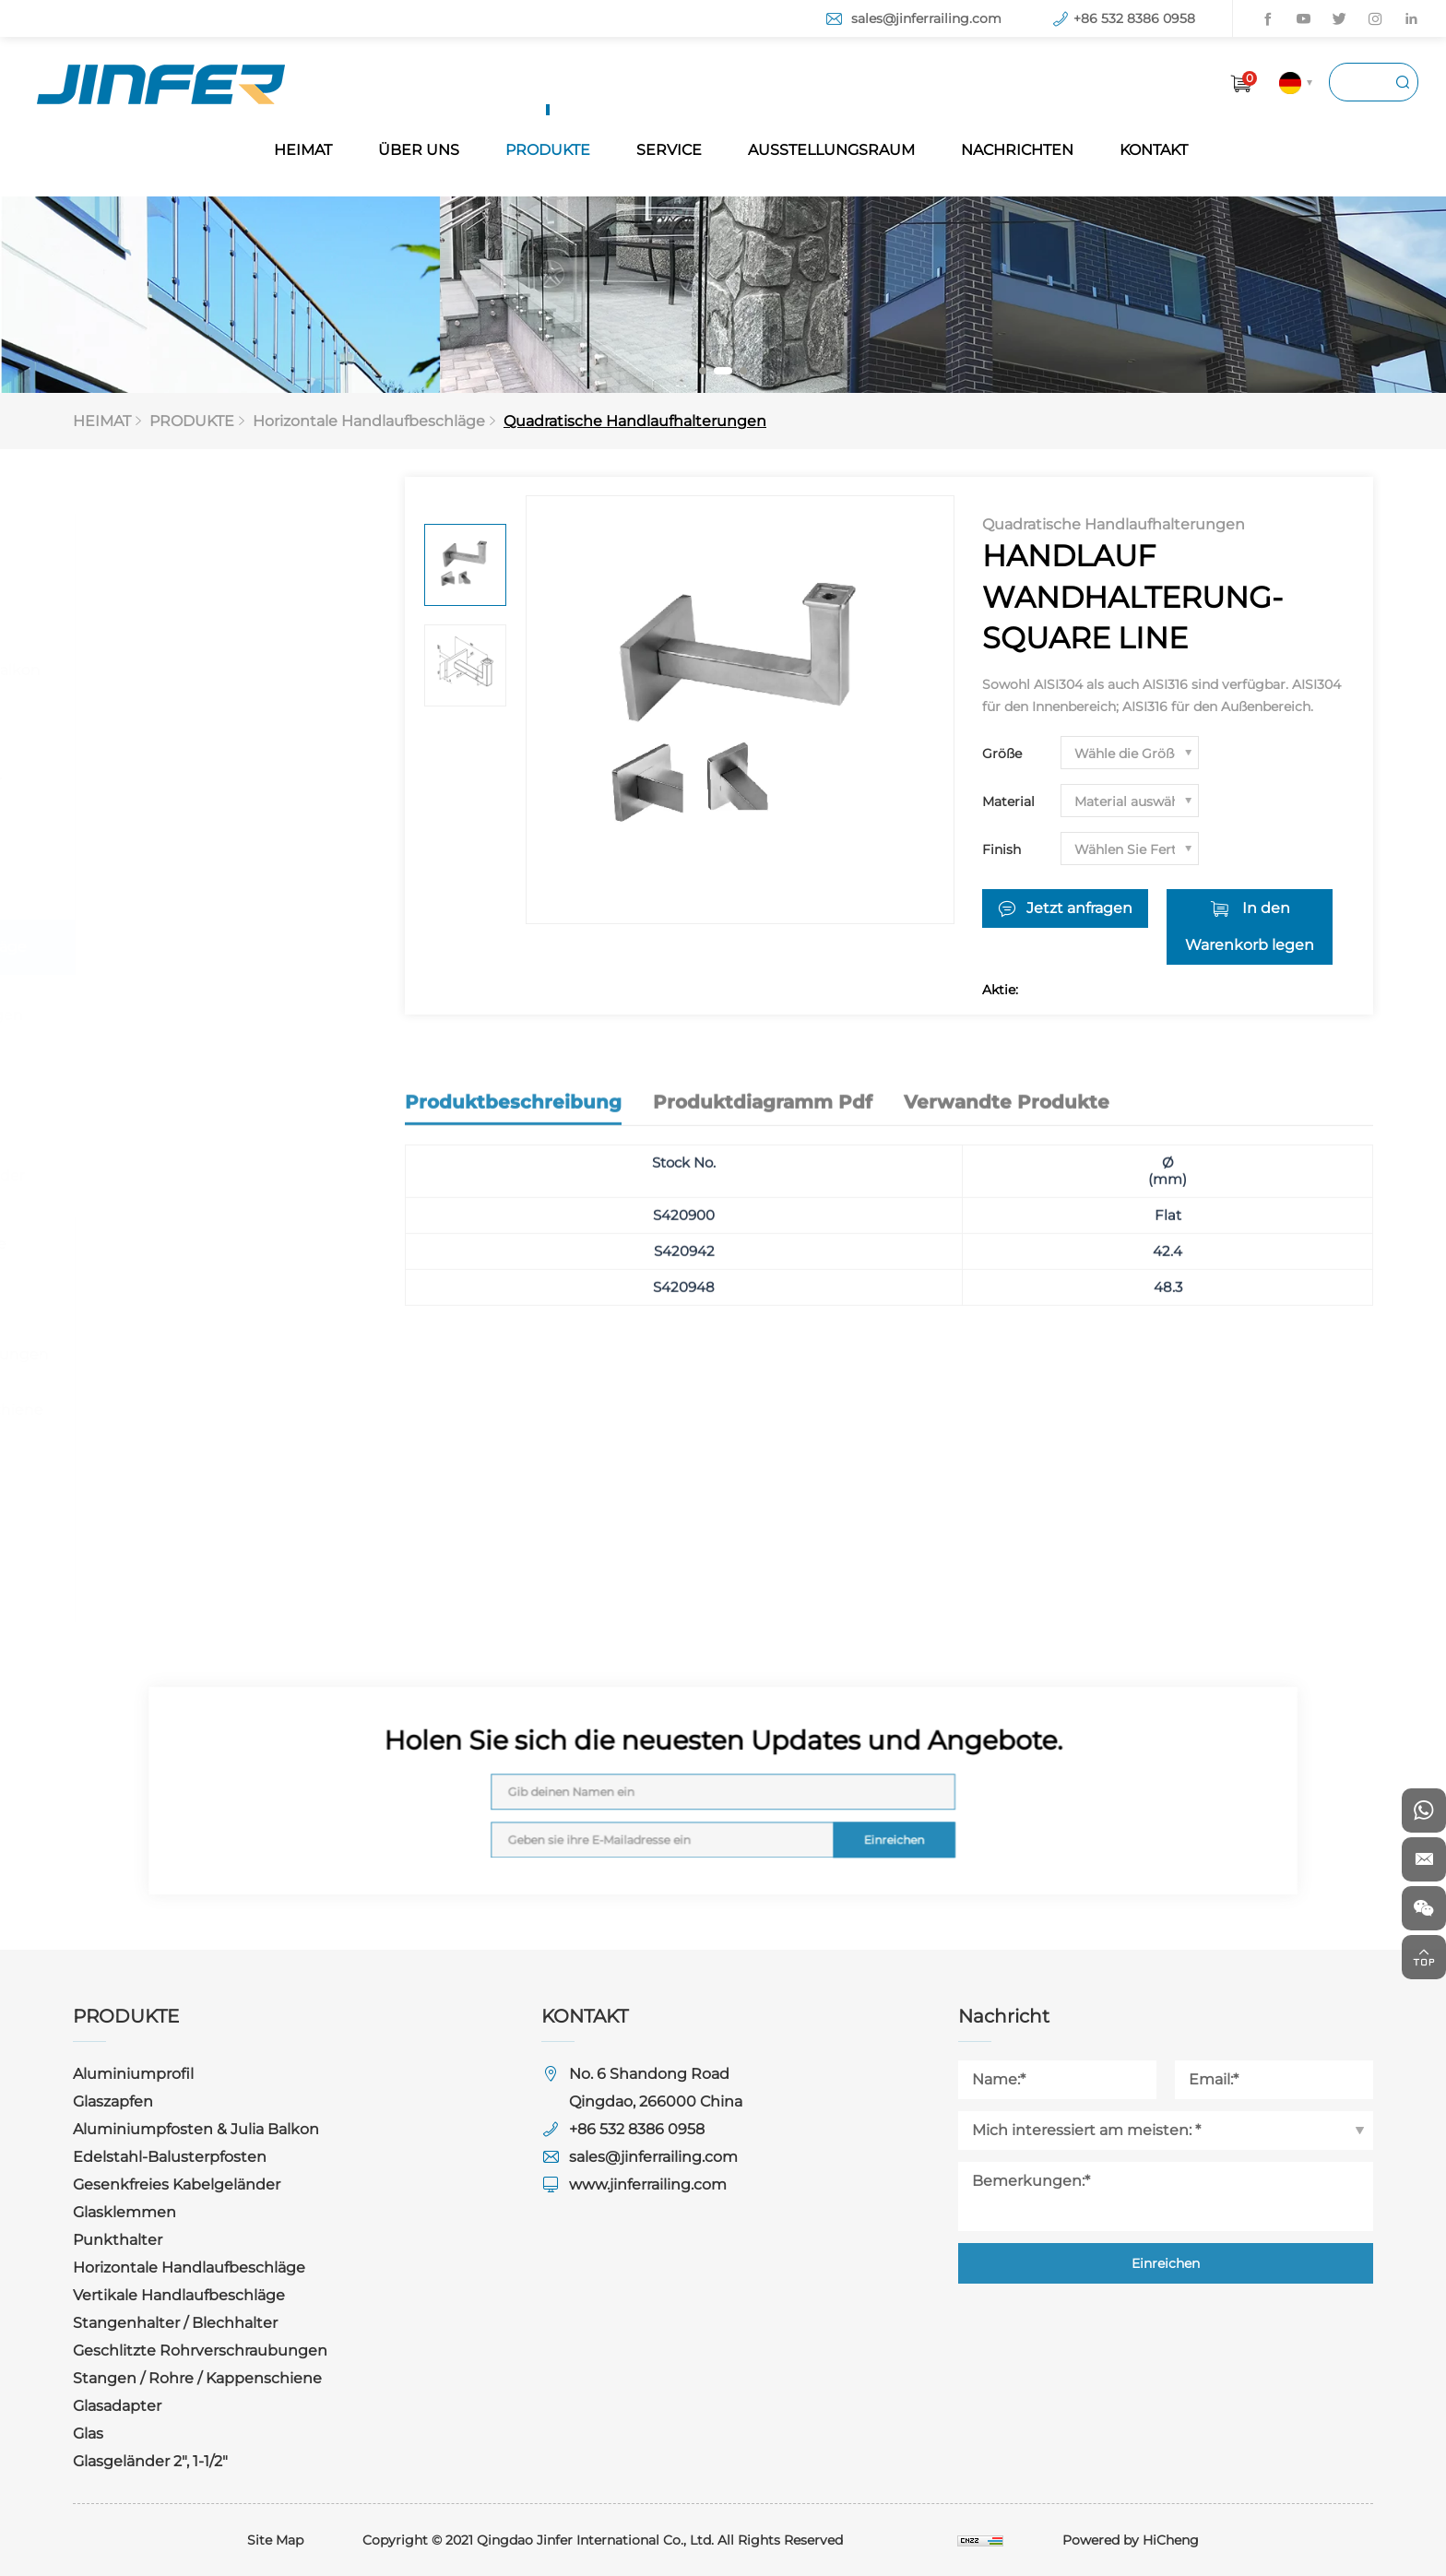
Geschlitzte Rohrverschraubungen (223, 1354)
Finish (1001, 849)
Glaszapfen (136, 614)
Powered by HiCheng (1130, 2540)
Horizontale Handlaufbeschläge (369, 421)
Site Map (275, 2540)
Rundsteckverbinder (187, 1131)
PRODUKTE (547, 150)
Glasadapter (140, 1465)
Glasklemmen (147, 836)
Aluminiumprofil (156, 559)
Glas (111, 1520)
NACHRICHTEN (1017, 150)
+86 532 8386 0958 (1134, 18)
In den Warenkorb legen (1249, 926)
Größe (1002, 753)
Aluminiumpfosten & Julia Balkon (219, 670)
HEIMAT (303, 150)
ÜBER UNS (418, 150)
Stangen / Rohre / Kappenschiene (220, 1410)
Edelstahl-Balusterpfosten (193, 725)
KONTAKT (1154, 150)
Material (1008, 801)
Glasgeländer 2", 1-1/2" (173, 1576)
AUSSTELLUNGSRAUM (831, 150)
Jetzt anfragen (1079, 908)
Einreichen (841, 1825)
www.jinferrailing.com (648, 2184)
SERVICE (669, 150)
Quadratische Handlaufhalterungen (635, 421)
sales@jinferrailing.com (926, 18)
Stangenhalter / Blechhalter (198, 1299)
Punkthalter (140, 891)
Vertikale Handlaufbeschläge (202, 1243)
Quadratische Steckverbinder (218, 1175)
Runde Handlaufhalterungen (217, 1015)
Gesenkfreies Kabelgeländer (199, 780)
